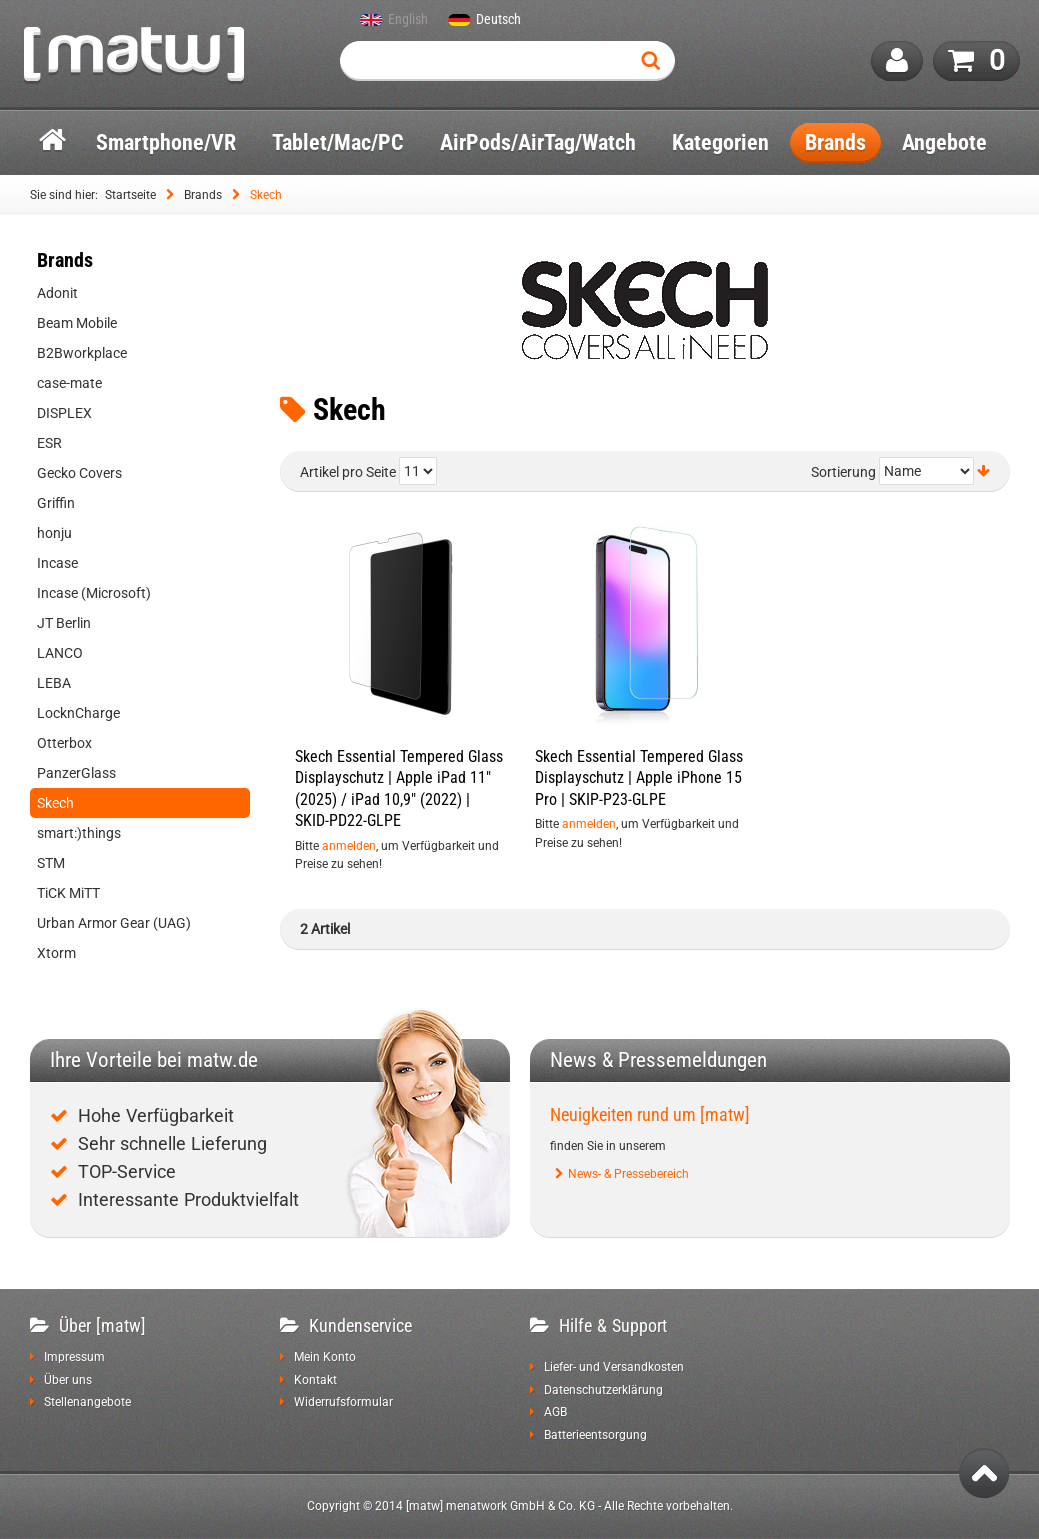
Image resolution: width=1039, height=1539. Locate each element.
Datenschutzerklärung (603, 1390)
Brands (203, 195)
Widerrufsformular (343, 1402)
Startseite (130, 195)
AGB (555, 1412)
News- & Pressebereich (628, 1174)
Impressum (74, 1357)
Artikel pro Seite (348, 472)
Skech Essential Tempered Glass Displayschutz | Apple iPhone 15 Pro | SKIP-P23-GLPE (639, 778)
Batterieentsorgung (595, 1435)
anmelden (349, 846)
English (408, 20)
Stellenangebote (87, 1402)
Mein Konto (325, 1357)
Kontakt (315, 1380)
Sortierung (843, 472)
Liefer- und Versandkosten (614, 1367)
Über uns (68, 1380)
